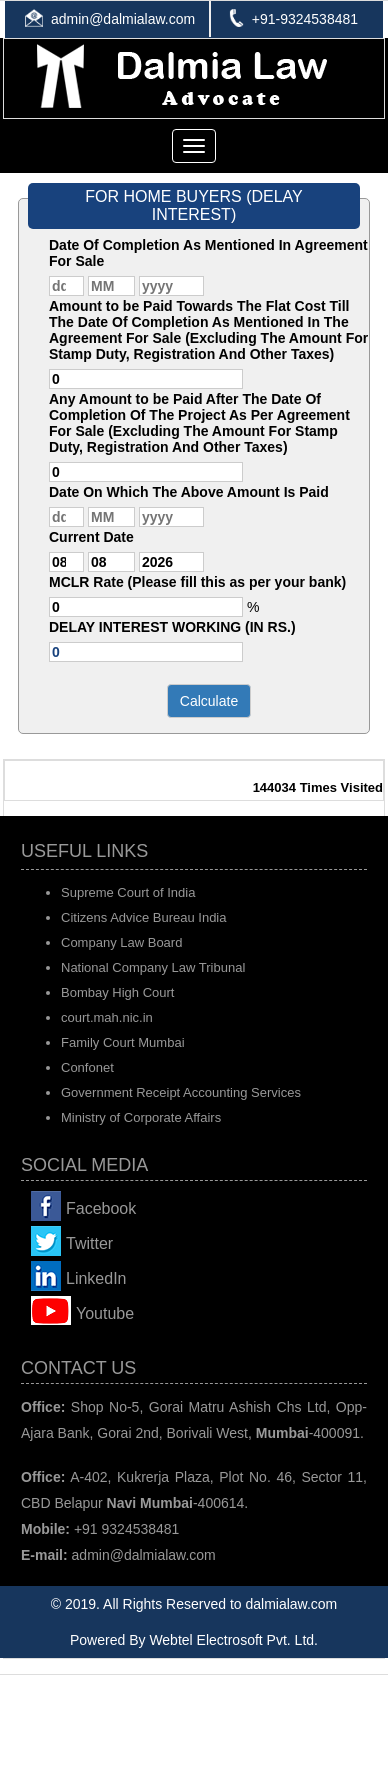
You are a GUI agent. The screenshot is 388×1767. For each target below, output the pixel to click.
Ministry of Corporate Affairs (141, 1117)
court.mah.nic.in (107, 1017)
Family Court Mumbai (123, 1042)
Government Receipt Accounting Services (181, 1092)
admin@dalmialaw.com (123, 19)
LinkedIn (96, 1278)
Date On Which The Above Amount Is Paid (189, 492)
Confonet (87, 1067)
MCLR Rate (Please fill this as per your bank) (197, 582)
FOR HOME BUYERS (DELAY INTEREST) (194, 205)
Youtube (105, 1313)
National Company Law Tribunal (153, 967)
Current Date (91, 537)
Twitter (89, 1243)
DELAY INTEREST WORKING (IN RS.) (172, 627)
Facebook (101, 1208)
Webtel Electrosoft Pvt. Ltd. (233, 1640)
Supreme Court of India (128, 892)
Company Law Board (121, 942)
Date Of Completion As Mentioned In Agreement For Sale (208, 253)
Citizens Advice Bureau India (143, 917)
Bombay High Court (117, 992)
